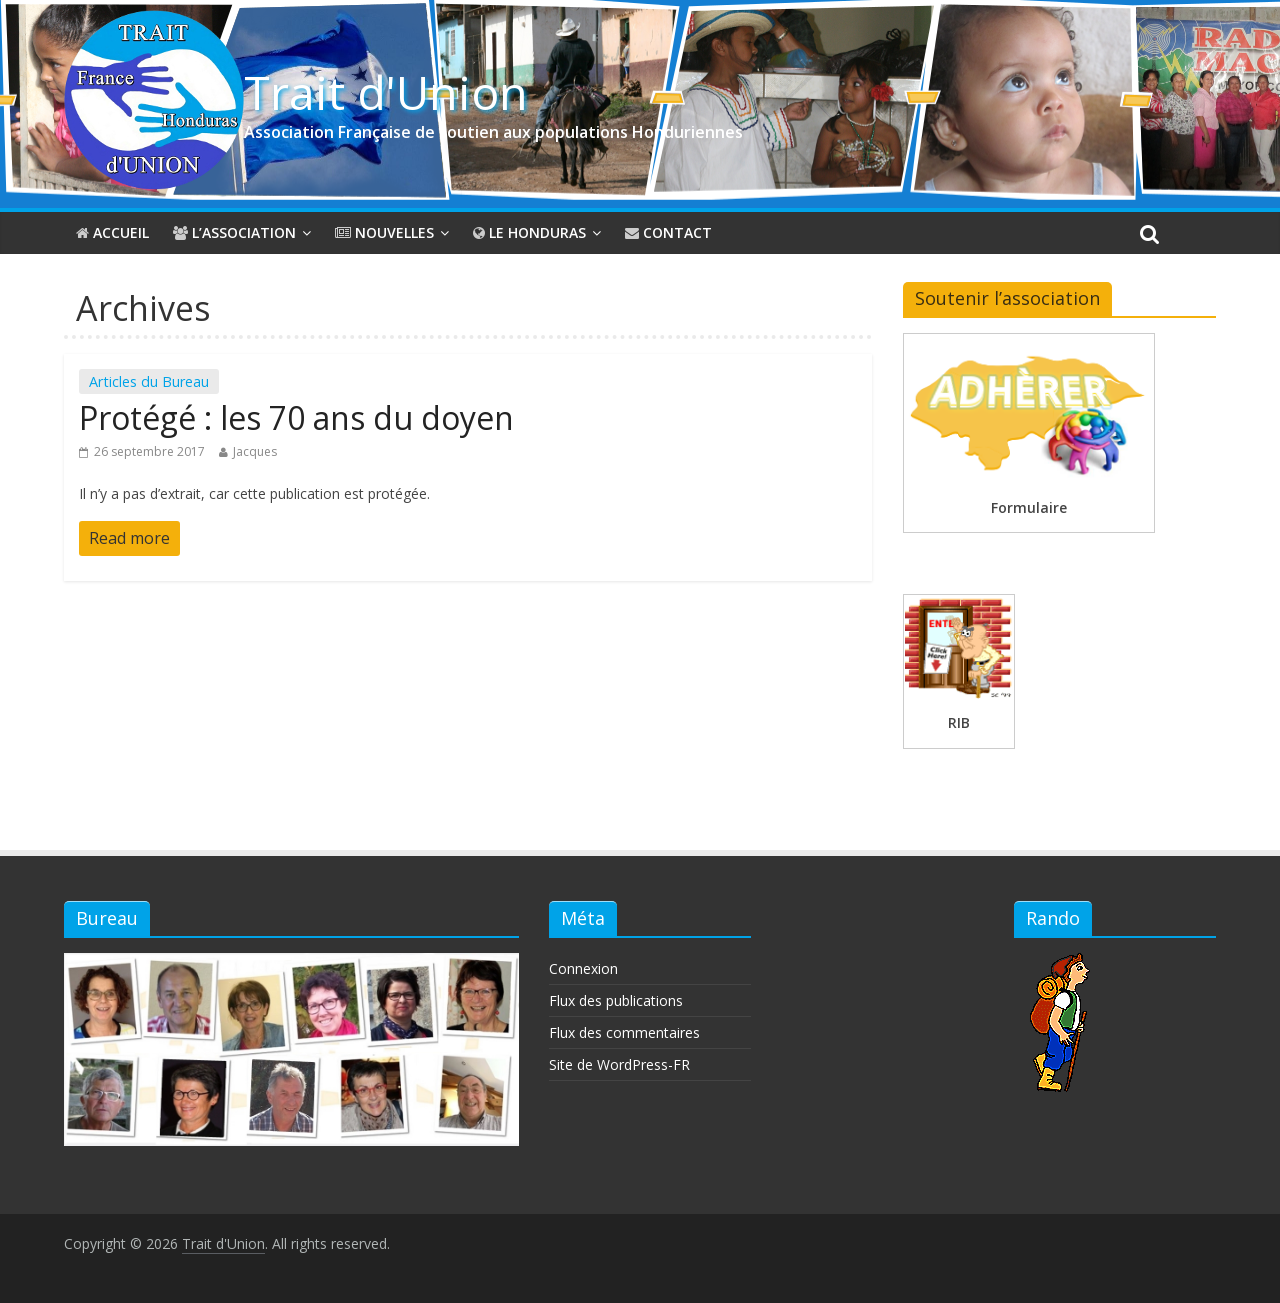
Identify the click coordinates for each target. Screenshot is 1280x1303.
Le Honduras (529, 232)
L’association (234, 232)
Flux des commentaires (624, 1032)
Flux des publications (616, 1000)
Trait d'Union (386, 92)
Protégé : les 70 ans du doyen (296, 417)
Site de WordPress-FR (619, 1064)
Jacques (255, 451)
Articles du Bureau (149, 381)
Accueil (112, 232)
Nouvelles (384, 232)
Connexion (583, 968)
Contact (668, 232)
